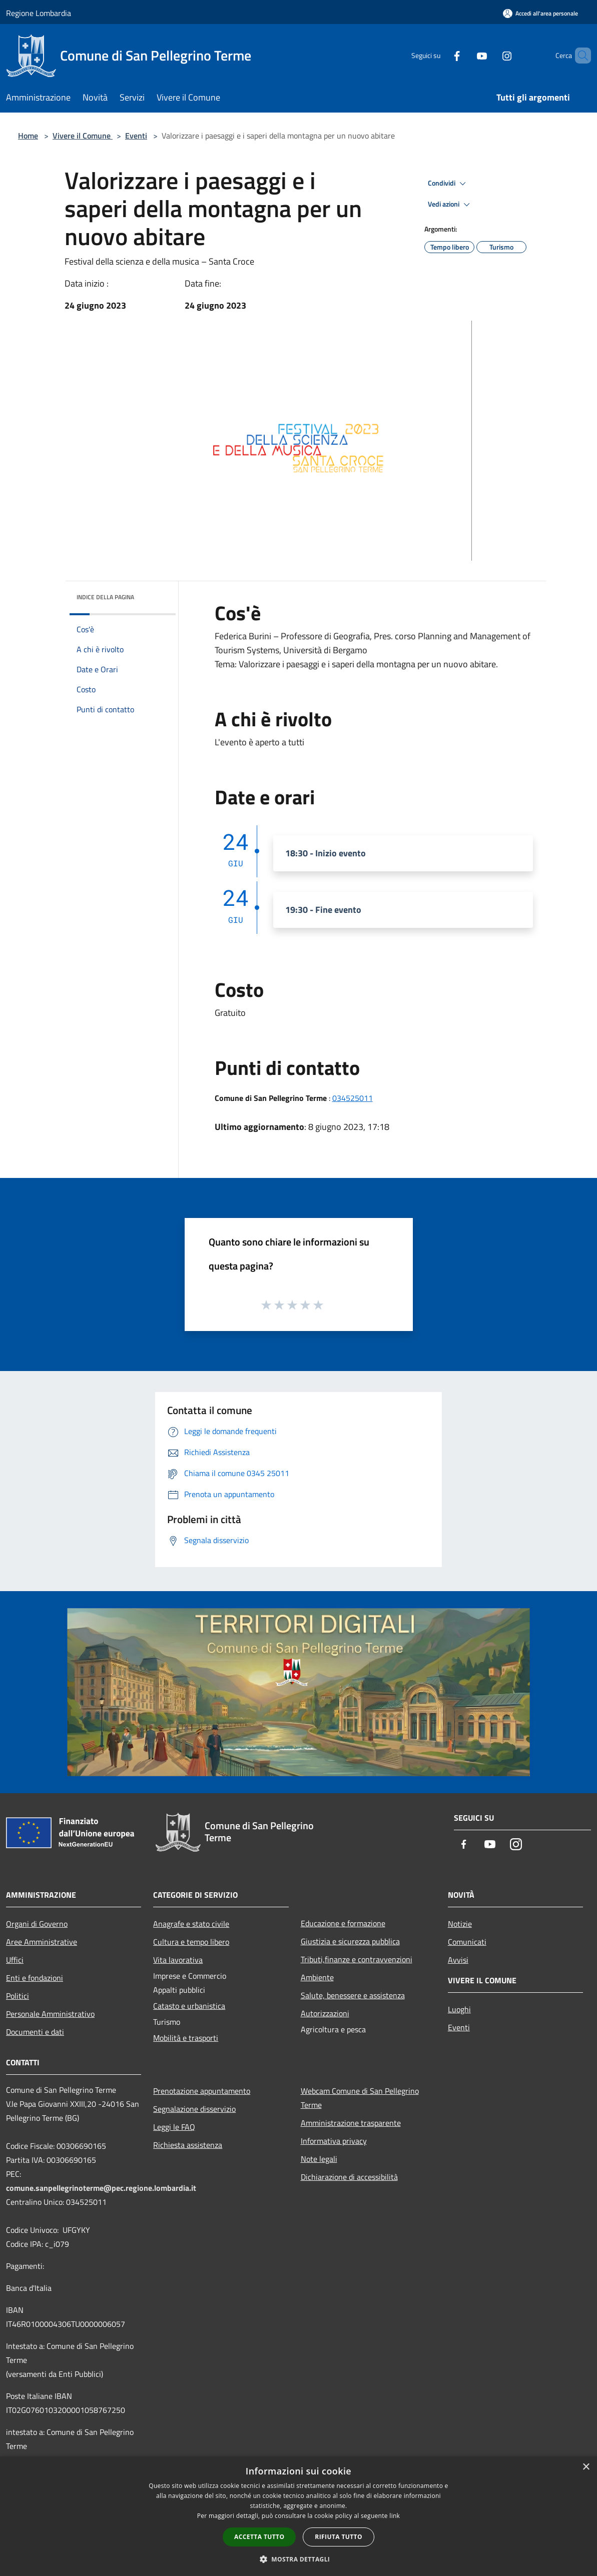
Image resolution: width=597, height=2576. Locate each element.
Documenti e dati (35, 2032)
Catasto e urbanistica (189, 2006)
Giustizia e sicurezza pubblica (350, 1941)
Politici (17, 1996)
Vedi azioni (450, 205)
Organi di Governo (37, 1924)
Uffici (15, 1960)
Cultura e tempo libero (191, 1942)
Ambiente (317, 1977)
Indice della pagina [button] (105, 597)
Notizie (460, 1924)
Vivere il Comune (83, 136)
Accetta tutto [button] (259, 2536)
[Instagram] (490, 55)
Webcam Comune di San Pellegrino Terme (360, 2098)
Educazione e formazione (343, 1923)
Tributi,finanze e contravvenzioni (356, 1959)
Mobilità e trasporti (185, 2038)
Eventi (136, 136)
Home (28, 136)
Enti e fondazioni (34, 1978)
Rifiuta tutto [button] (338, 2536)
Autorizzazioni (325, 2013)
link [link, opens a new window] (394, 2515)
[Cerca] (579, 56)
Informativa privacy (334, 2141)
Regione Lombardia (38, 13)
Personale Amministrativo (50, 2014)
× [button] (585, 2467)
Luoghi (459, 2009)
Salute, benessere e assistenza (353, 1995)
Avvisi (458, 1960)
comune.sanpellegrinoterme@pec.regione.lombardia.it (101, 2188)
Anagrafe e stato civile (191, 1924)
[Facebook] (440, 55)
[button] (298, 2559)
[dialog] (298, 2516)
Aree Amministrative (41, 1942)
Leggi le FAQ (174, 2127)
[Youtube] (465, 55)
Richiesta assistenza (187, 2145)
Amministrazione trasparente (351, 2123)
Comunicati (467, 1942)
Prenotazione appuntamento (201, 2091)
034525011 (352, 1098)
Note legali (319, 2159)
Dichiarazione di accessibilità (349, 2177)
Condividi (448, 184)
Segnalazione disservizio (194, 2109)
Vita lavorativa (178, 1960)
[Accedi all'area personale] (540, 13)
